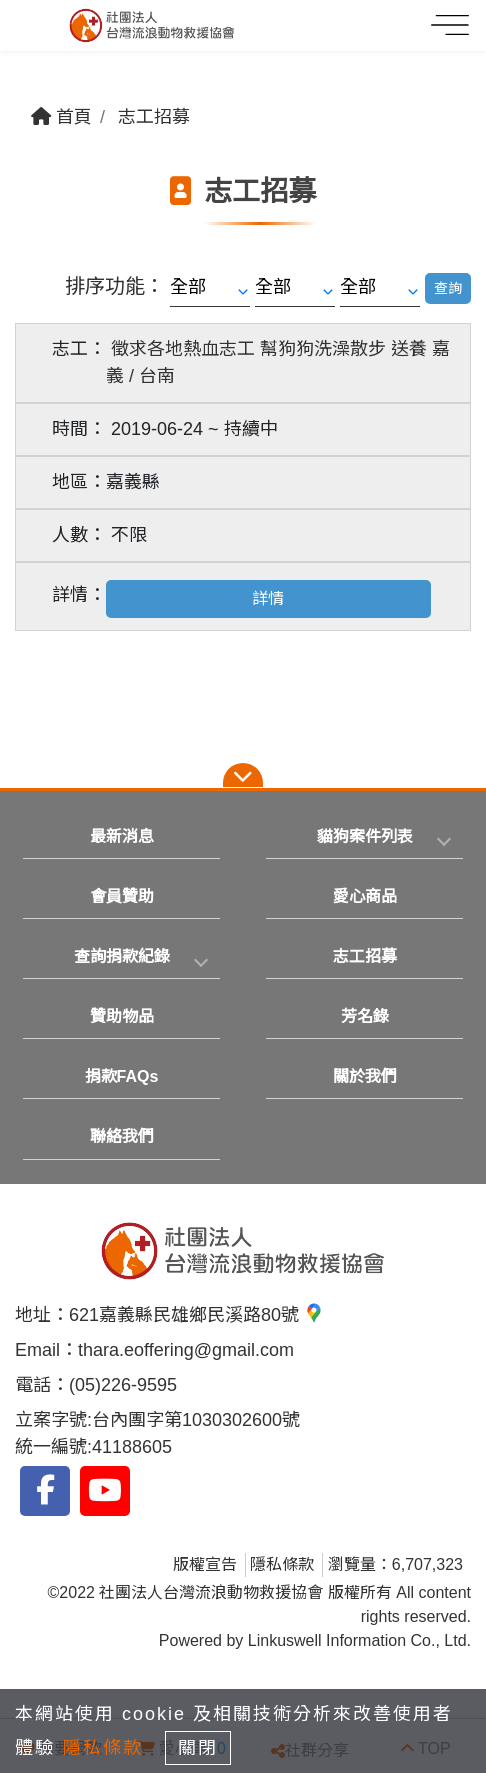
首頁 (61, 117)
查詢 (448, 288)
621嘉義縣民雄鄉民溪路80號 (196, 1315)
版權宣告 (205, 1564)
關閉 (198, 1748)
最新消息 (122, 836)
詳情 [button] (268, 598)
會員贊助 (122, 896)
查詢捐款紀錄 (122, 956)
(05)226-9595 (123, 1385)
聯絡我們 (122, 1136)
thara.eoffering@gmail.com (186, 1350)
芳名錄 (365, 1016)
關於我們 (365, 1076)
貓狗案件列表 (365, 836)
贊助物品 (122, 1016)
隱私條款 (282, 1564)
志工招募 (154, 117)
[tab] (364, 837)
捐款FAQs (122, 1076)
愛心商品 (365, 896)
